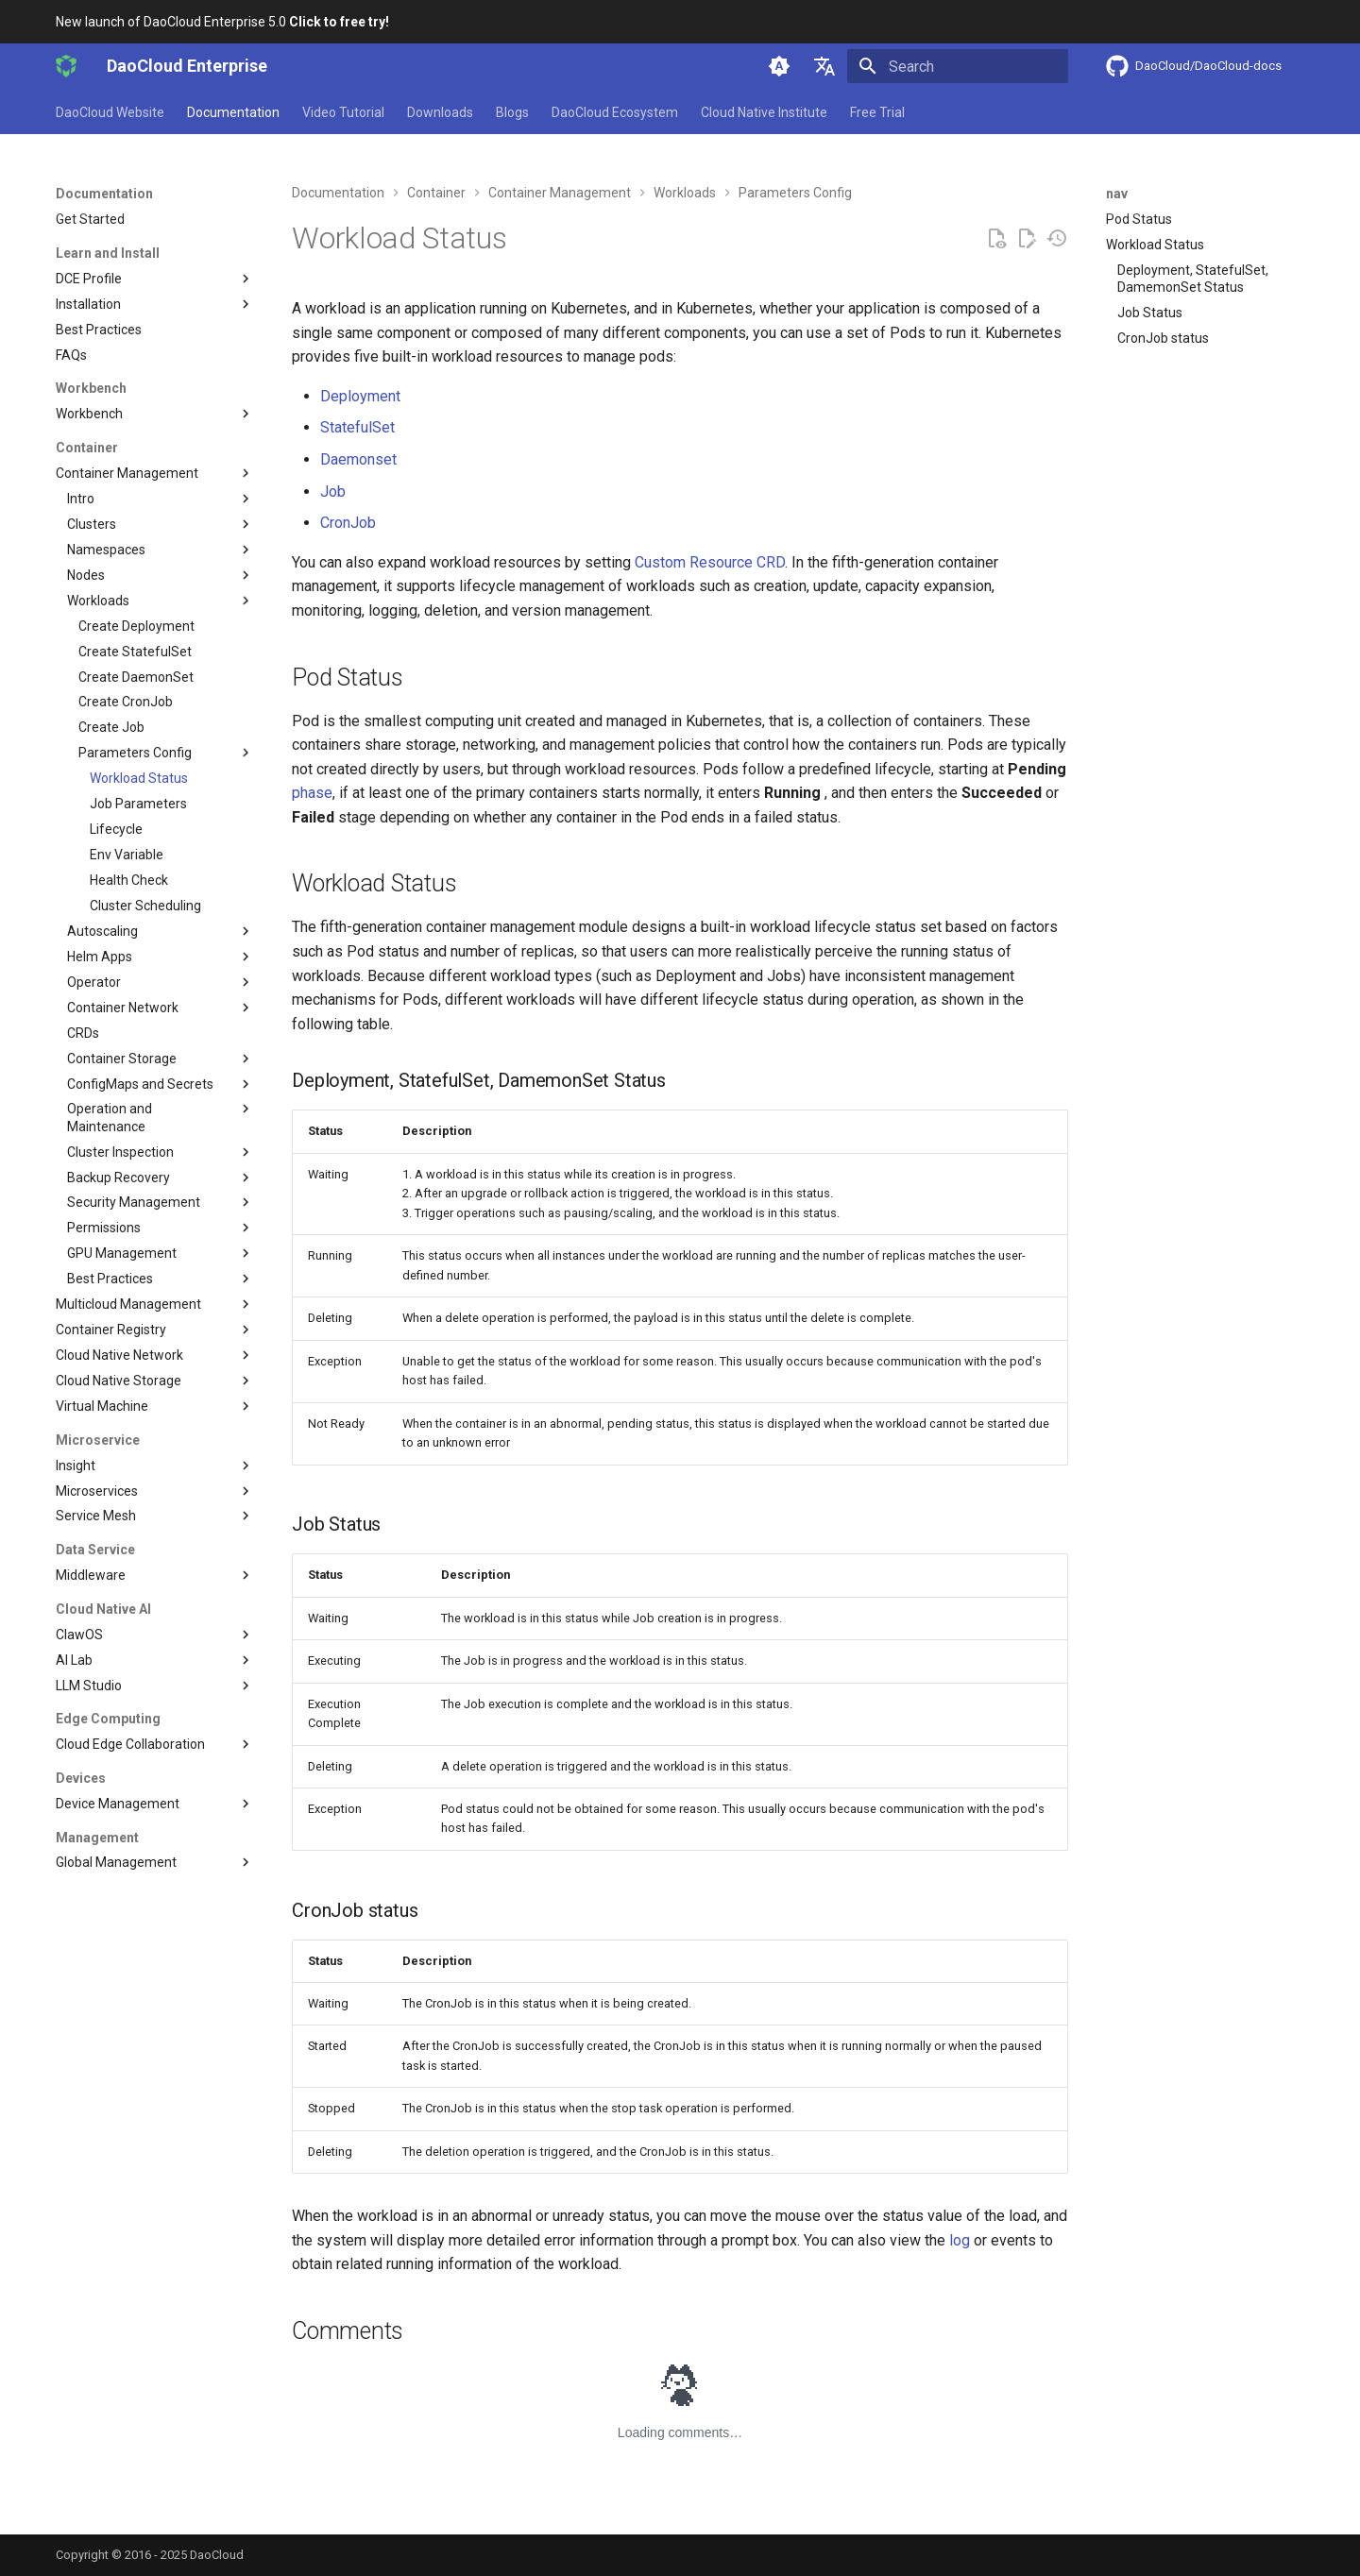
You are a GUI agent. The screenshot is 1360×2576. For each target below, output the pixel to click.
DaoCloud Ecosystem (615, 112)
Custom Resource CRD (710, 562)
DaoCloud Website (110, 112)
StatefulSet (357, 427)
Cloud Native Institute (764, 112)
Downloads (440, 112)
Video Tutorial (343, 112)
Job (333, 491)
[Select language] (824, 66)
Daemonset (358, 459)
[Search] (957, 66)
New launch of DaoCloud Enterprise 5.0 (222, 21)
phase (312, 793)
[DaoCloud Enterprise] (66, 66)
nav (1117, 193)
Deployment (360, 396)
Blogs (512, 112)
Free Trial (877, 112)
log (959, 2240)
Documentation (233, 112)
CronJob (348, 523)
